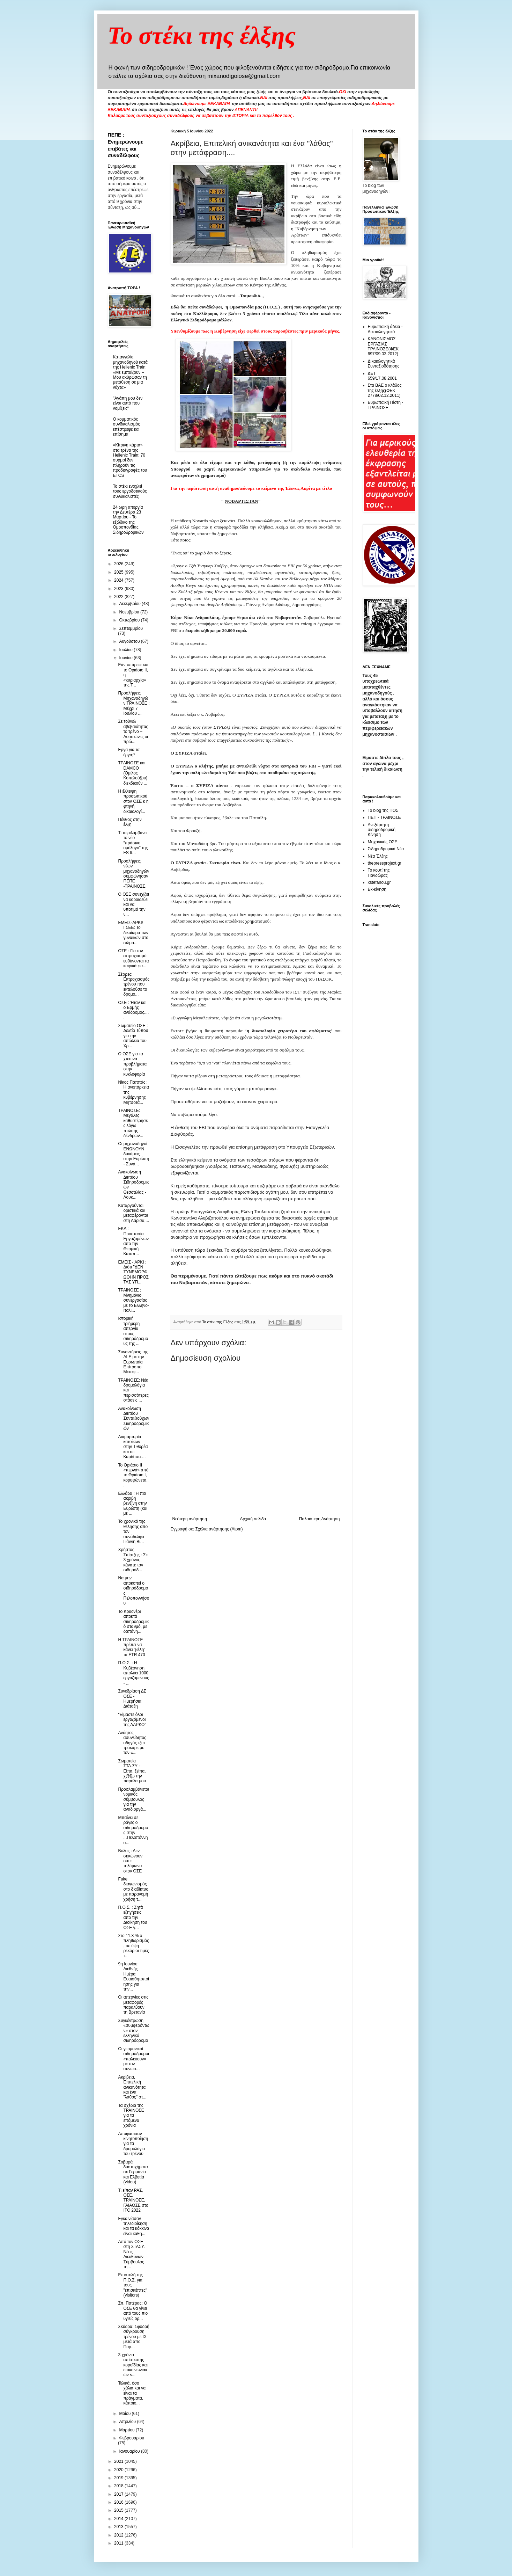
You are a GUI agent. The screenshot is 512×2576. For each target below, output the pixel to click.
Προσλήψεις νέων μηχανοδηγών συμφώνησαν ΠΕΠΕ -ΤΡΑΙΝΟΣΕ (133, 874)
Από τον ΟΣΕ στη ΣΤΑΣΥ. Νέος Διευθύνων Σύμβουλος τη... (131, 2254)
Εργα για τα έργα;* (129, 752)
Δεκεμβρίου (130, 603)
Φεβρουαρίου (131, 2438)
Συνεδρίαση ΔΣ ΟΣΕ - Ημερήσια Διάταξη (132, 1699)
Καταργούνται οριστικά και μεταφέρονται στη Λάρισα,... (133, 1213)
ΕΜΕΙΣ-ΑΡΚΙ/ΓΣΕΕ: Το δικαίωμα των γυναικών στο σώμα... (133, 932)
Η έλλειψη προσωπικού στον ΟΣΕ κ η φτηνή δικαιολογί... (133, 801)
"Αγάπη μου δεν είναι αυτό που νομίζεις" (128, 403)
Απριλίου (128, 2421)
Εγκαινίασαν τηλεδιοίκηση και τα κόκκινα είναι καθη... (133, 2226)
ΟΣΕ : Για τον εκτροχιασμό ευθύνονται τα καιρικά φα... (133, 958)
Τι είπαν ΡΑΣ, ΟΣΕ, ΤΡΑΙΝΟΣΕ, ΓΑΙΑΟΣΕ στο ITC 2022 (133, 2200)
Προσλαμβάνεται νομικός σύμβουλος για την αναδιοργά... (133, 1799)
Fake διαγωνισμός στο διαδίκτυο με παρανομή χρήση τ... (133, 1889)
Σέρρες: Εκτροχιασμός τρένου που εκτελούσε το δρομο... (133, 984)
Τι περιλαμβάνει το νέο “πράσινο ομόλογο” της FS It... (133, 843)
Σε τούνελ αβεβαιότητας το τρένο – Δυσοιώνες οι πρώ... (133, 731)
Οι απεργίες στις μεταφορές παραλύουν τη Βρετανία (133, 2005)
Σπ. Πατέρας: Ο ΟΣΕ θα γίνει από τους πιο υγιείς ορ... (133, 2311)
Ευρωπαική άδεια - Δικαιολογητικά (385, 329)
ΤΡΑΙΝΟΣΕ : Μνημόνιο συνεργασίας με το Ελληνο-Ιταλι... (133, 1300)
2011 (119, 2543)
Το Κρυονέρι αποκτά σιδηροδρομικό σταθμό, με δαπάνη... (133, 1621)
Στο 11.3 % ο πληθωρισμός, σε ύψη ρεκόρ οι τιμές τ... (133, 1945)
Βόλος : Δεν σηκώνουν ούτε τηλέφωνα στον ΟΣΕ (130, 1860)
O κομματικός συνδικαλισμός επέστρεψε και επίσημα (126, 427)
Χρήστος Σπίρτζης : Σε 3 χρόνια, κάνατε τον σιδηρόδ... (132, 1559)
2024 (119, 580)
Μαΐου (125, 2413)
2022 (119, 596)
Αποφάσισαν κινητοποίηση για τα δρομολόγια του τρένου (133, 2143)
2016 (119, 2502)
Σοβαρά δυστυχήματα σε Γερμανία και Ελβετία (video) (133, 2172)
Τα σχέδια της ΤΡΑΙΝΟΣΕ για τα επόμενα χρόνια (131, 2115)
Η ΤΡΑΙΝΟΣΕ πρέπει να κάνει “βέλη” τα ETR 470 (131, 1647)
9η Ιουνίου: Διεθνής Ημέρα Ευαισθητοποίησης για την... (133, 1977)
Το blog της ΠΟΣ (383, 810)
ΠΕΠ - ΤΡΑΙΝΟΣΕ (384, 817)
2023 (119, 588)
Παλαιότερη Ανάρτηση (319, 1518)
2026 (119, 563)
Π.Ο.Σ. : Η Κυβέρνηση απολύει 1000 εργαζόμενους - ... (133, 1673)
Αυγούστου (130, 641)
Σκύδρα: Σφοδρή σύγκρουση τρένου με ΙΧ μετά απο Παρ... (133, 2336)
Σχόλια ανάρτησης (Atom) (219, 1529)
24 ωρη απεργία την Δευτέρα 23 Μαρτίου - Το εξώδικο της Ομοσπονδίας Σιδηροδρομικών (128, 520)
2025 (119, 572)
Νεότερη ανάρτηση (189, 1518)
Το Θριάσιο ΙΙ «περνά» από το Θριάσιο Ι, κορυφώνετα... (133, 1475)
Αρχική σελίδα (253, 1518)
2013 (119, 2526)
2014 (119, 2518)
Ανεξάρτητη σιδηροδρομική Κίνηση (381, 829)
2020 (119, 2469)
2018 (119, 2485)
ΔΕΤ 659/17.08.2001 (382, 376)
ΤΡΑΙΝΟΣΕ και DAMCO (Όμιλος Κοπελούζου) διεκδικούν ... (132, 773)
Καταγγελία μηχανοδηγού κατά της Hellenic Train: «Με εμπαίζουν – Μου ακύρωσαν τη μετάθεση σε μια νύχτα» (130, 372)
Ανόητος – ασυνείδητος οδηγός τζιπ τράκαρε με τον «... (132, 1742)
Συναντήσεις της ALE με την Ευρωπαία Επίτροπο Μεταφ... (133, 1362)
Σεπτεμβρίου (131, 628)
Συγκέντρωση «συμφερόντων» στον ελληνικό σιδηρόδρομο (133, 2030)
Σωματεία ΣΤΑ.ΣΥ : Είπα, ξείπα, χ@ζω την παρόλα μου (132, 1771)
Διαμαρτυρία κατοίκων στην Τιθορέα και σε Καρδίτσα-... (133, 1447)
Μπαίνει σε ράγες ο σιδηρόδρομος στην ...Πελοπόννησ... (133, 1830)
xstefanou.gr (379, 882)
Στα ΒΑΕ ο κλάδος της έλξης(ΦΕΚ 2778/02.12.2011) (385, 390)
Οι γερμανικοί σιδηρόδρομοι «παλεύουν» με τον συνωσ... (133, 2059)
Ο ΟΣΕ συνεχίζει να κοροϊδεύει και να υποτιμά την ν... (133, 904)
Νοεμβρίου (129, 612)
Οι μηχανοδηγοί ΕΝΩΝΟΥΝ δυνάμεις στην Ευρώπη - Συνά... (133, 1153)
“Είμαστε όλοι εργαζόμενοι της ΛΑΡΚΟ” (132, 1719)
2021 (119, 2461)
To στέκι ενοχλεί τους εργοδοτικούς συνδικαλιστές (130, 491)
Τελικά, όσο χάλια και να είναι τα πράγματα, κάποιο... (132, 2393)
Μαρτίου (127, 2430)
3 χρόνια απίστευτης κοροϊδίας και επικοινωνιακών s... (133, 2365)
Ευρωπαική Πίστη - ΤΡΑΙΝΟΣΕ (385, 405)
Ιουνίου (126, 657)
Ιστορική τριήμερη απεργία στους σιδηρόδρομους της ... (133, 1331)
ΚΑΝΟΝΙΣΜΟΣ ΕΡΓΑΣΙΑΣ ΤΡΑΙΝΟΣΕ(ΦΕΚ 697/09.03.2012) (383, 346)
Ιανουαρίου (130, 2451)
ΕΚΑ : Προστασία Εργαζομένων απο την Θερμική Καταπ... (133, 1241)
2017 (119, 2494)
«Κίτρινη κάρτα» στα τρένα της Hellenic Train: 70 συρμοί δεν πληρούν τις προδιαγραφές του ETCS (130, 460)
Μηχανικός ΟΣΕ (383, 841)
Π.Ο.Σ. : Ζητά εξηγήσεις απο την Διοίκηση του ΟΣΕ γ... (132, 1917)
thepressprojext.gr (384, 863)
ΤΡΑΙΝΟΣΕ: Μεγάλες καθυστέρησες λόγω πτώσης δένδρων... (133, 1123)
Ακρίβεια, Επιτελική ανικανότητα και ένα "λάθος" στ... (132, 2087)
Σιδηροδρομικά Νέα (386, 848)
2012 (119, 2535)
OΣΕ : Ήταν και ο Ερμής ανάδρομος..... (133, 1010)
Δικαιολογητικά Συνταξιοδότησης (384, 364)
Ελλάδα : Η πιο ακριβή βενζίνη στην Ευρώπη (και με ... (132, 1503)
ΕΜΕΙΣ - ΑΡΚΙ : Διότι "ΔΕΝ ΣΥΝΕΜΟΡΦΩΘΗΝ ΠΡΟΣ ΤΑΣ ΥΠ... (133, 1272)
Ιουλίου (126, 649)
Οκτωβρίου (130, 620)
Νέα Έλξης (378, 856)
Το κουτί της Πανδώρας (379, 873)
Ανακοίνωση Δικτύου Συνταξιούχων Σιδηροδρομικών (133, 1418)
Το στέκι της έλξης (202, 35)
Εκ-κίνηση (377, 889)
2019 (119, 2477)
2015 (119, 2510)
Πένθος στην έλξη (129, 822)
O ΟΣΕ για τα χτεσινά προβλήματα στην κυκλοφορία (132, 1064)
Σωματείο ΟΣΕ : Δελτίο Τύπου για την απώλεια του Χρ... (133, 1035)
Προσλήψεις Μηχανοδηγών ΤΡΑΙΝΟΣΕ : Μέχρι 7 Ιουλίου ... (133, 703)
